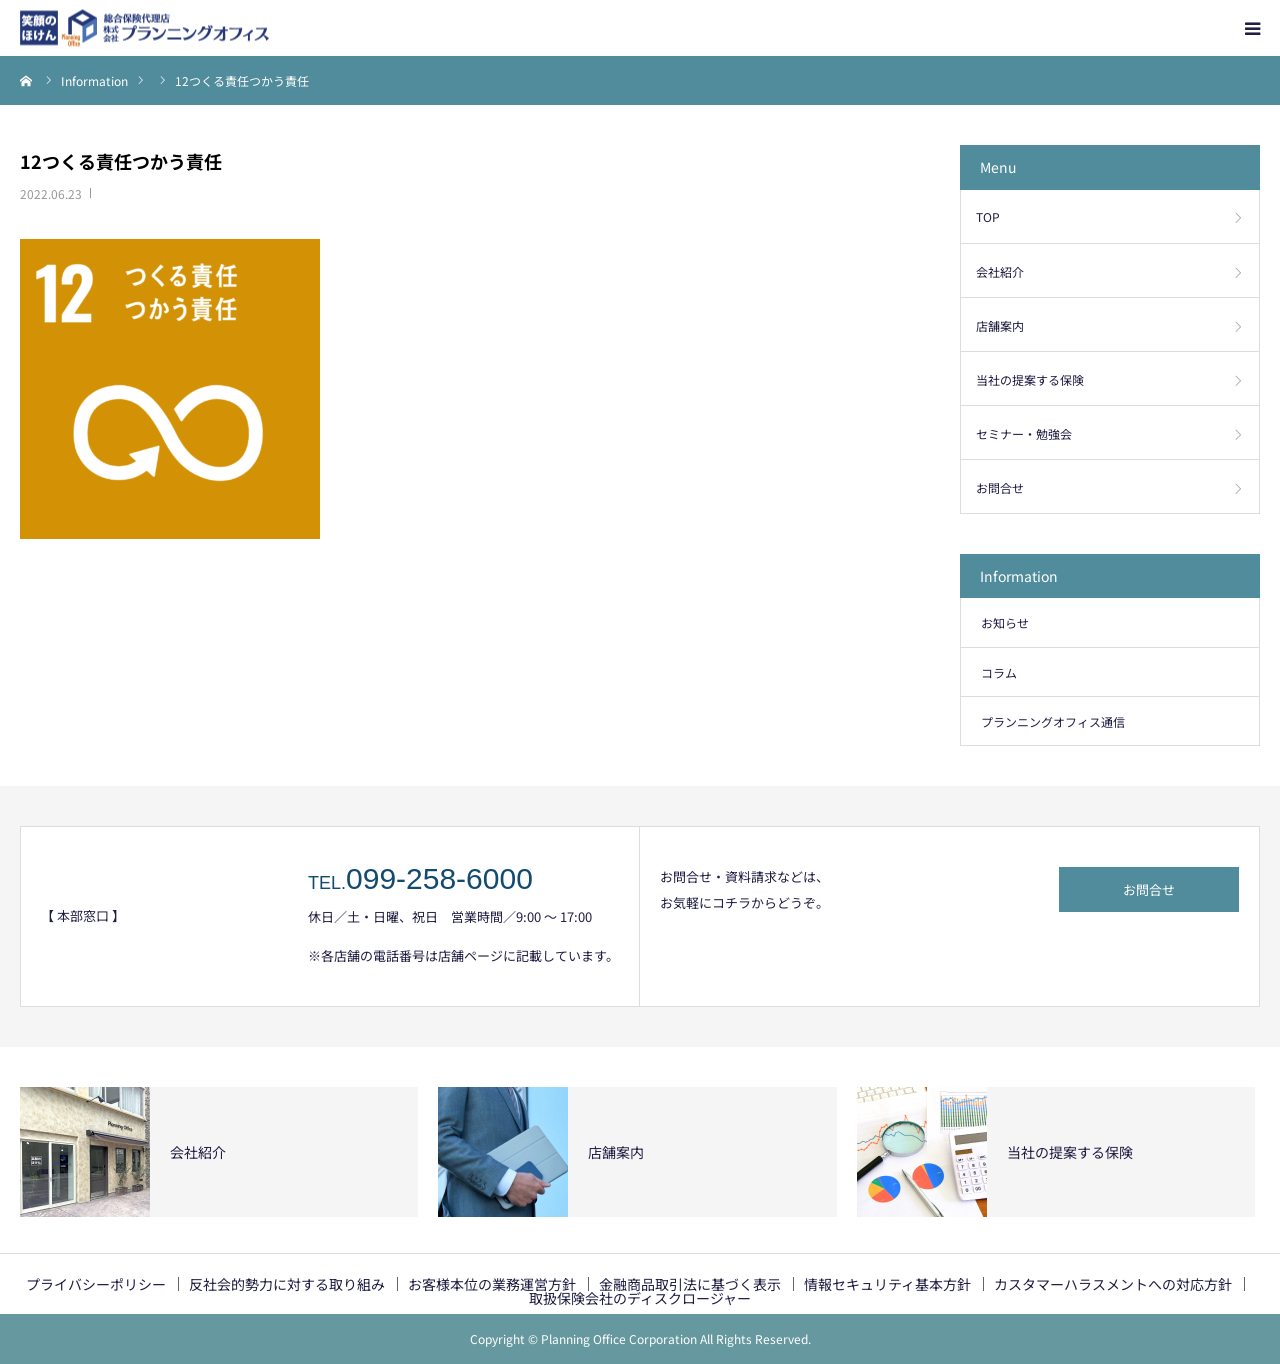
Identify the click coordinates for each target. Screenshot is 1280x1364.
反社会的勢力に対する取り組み (287, 1284)
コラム (999, 672)
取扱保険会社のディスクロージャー (640, 1298)
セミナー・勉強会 (1024, 433)
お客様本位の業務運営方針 (492, 1284)
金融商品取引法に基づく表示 (690, 1284)
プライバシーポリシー (96, 1284)
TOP (988, 216)
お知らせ (1005, 622)
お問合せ (1000, 487)
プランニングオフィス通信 (1053, 721)
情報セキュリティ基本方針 (887, 1284)
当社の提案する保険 (1030, 379)
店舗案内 (1000, 325)
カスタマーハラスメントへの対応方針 (1113, 1284)
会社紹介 (1000, 271)
